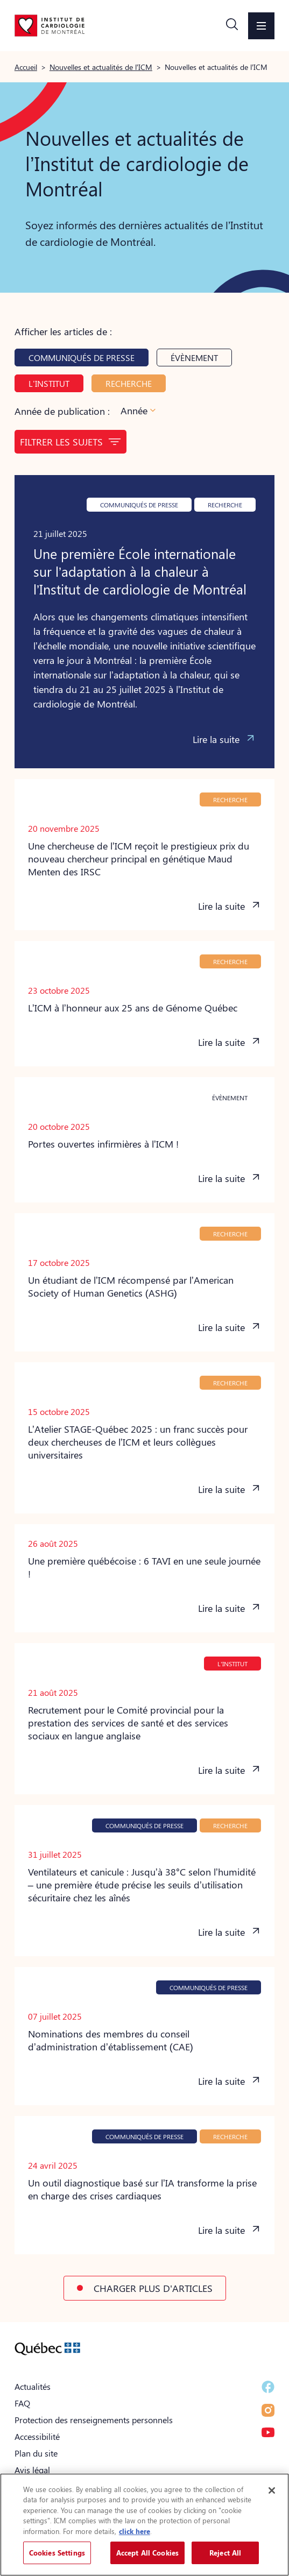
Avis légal (32, 2469)
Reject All (225, 2552)
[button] (231, 25)
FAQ (22, 2403)
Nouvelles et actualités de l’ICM (101, 67)
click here (134, 2531)
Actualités (33, 2386)
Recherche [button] (128, 383)
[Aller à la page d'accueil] (49, 25)
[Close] (272, 2490)
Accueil (26, 67)
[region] (144, 2524)
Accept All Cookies (147, 2552)
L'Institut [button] (49, 383)
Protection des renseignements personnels (94, 2419)
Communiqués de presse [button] (82, 357)
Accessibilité (37, 2436)
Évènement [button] (194, 357)
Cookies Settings (57, 2552)
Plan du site (36, 2453)
